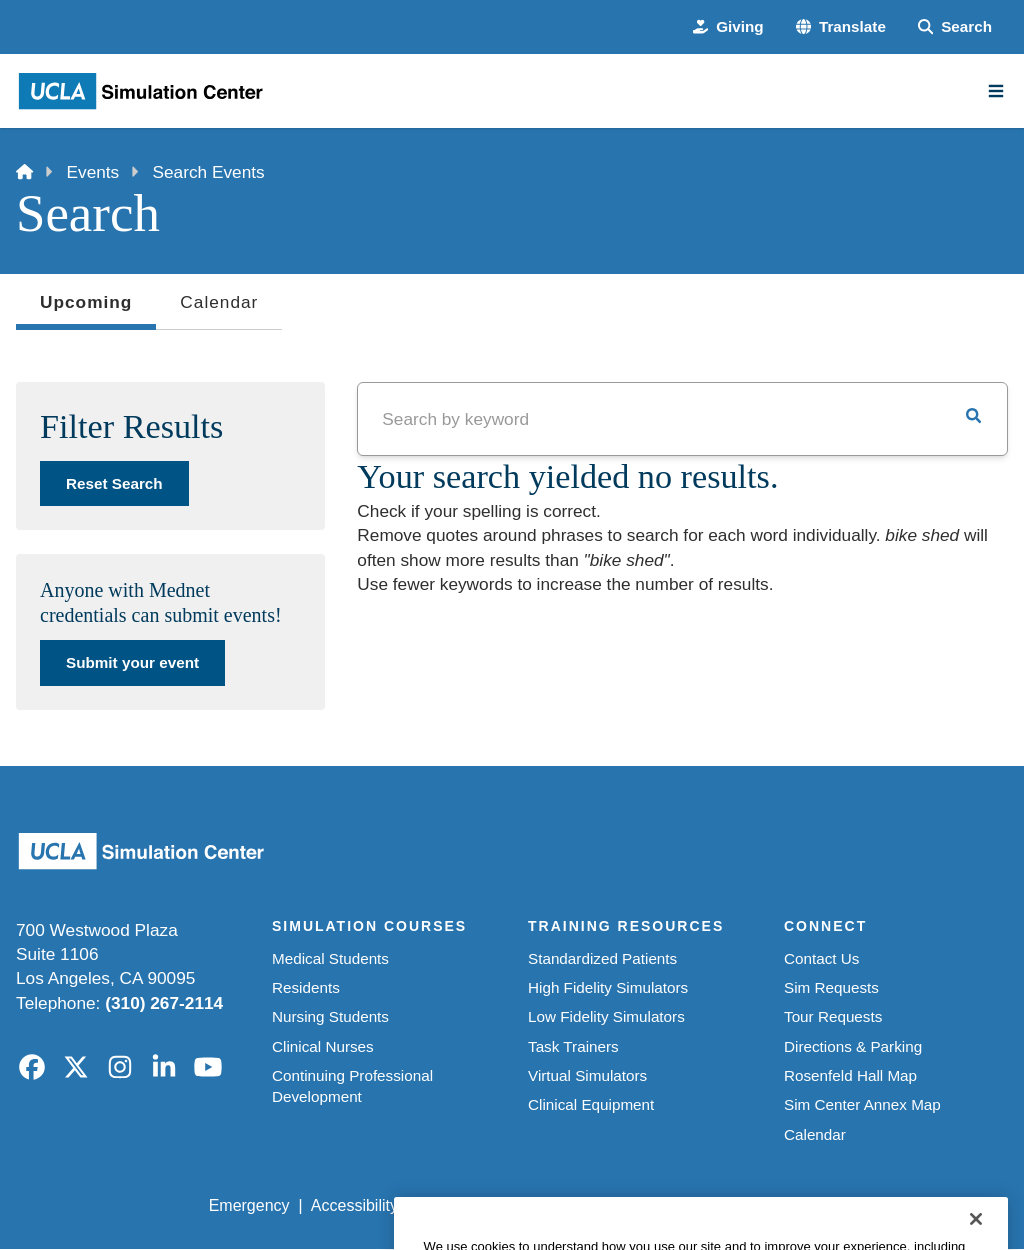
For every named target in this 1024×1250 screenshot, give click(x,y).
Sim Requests (831, 987)
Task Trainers (573, 1046)
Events (93, 172)
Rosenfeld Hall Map (850, 1075)
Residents (306, 987)
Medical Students (330, 958)
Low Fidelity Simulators (606, 1016)
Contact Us (821, 958)
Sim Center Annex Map (862, 1104)
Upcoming (86, 308)
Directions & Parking (853, 1046)
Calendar (219, 302)
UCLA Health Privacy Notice (685, 1205)
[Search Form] (955, 26)
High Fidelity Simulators (608, 987)
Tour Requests (833, 1016)
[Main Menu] (996, 91)
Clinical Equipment (591, 1104)
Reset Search (114, 483)
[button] (841, 26)
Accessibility (354, 1205)
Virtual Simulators (587, 1075)
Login (826, 1205)
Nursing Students (330, 1016)
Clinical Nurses (323, 1046)
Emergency (249, 1205)
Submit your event (132, 662)
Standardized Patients (602, 958)
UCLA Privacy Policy (492, 1205)
